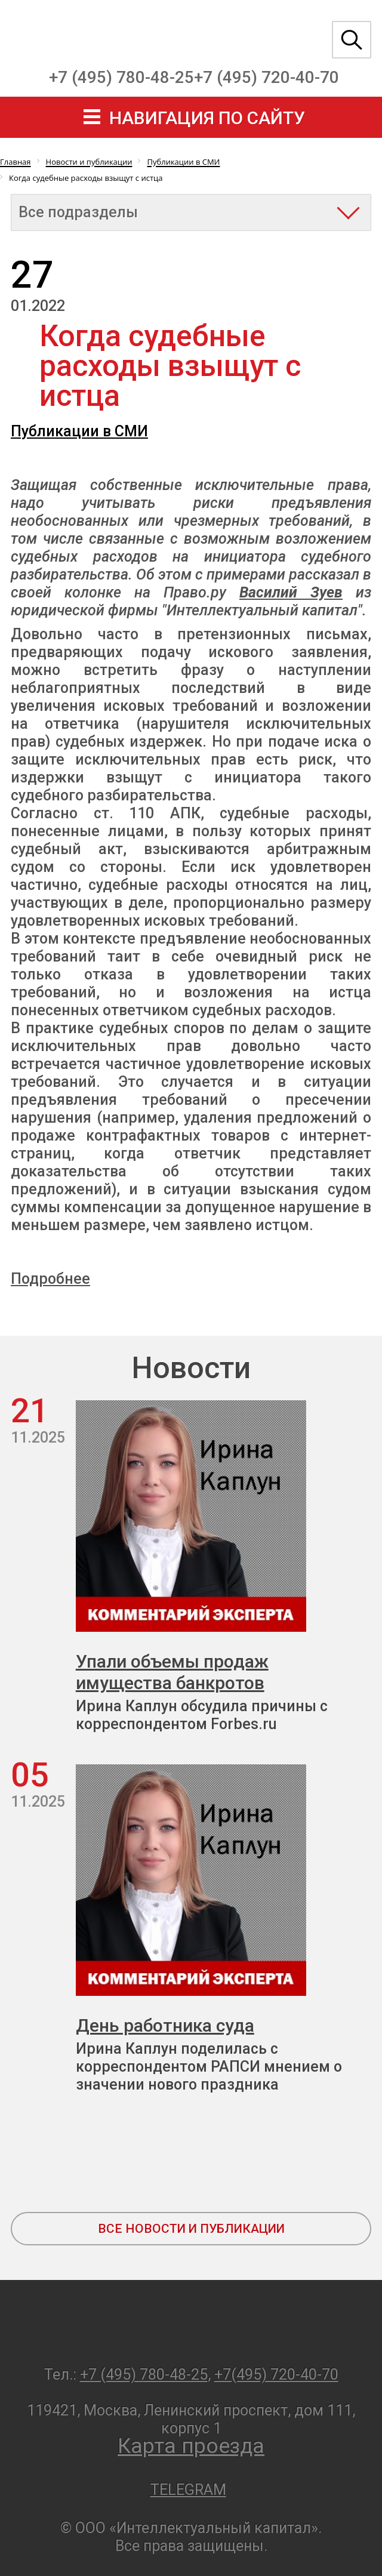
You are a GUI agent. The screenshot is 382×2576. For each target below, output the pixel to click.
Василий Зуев (291, 592)
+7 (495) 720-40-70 (266, 77)
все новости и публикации (191, 2228)
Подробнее (50, 1278)
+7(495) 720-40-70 (276, 2374)
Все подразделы (78, 212)
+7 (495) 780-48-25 (121, 77)
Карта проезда (191, 2446)
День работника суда (165, 2025)
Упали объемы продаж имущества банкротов (172, 1672)
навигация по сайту (207, 117)
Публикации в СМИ (79, 431)
